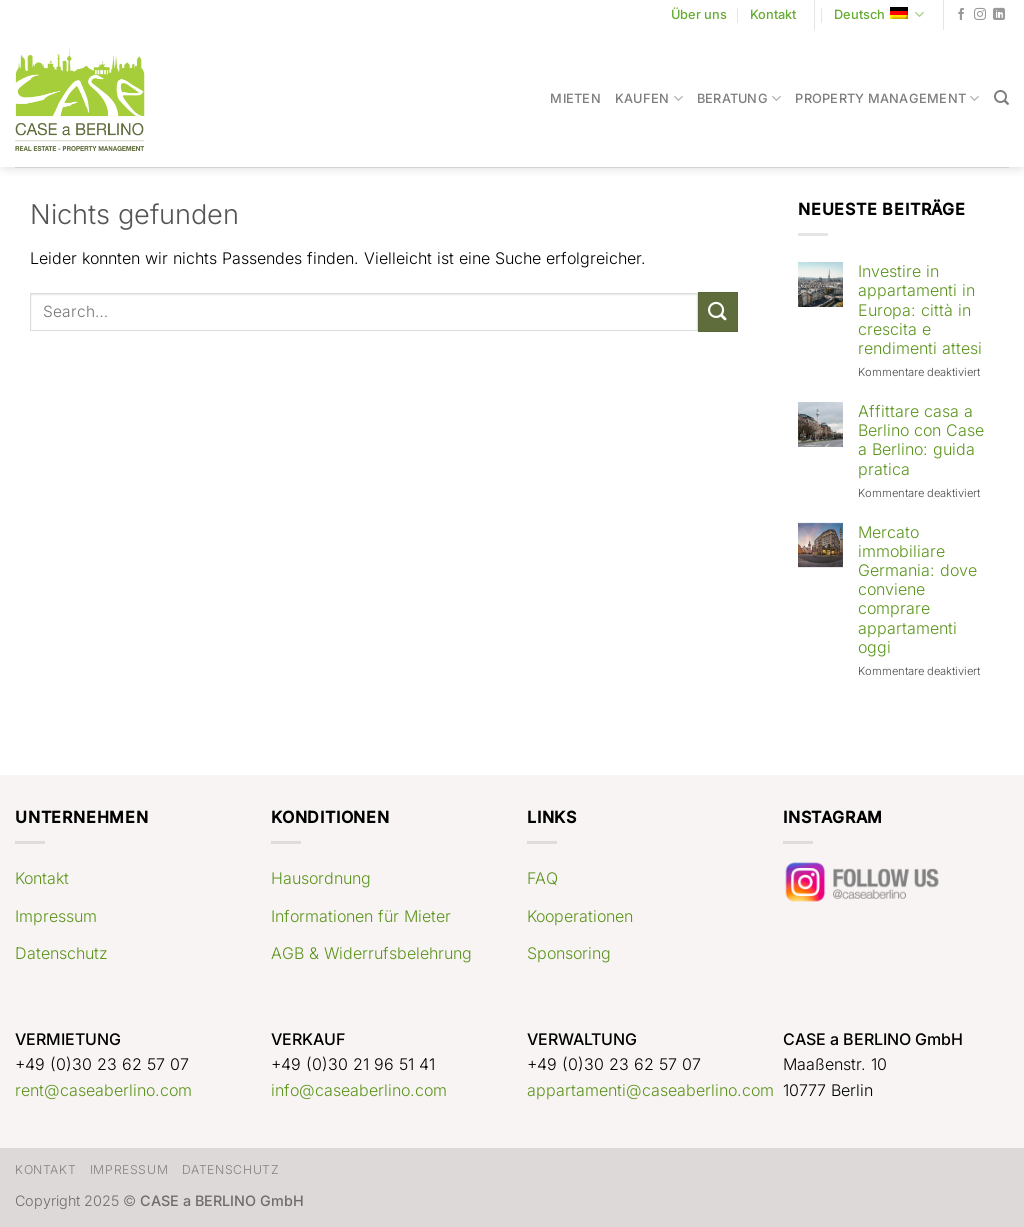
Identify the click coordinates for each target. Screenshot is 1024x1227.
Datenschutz (61, 953)
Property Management (887, 98)
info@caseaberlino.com (359, 1090)
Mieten (575, 98)
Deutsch (879, 14)
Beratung (739, 98)
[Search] (1001, 98)
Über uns (699, 14)
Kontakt (773, 14)
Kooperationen (580, 916)
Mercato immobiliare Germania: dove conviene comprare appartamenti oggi (917, 590)
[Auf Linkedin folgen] (999, 15)
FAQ (542, 878)
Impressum (56, 916)
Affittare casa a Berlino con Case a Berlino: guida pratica (921, 440)
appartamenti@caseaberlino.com (650, 1090)
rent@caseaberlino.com (103, 1090)
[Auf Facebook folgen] (961, 15)
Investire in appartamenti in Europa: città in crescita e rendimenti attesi (920, 310)
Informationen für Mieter (361, 916)
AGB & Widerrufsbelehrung (371, 953)
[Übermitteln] (718, 311)
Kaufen (649, 98)
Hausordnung (321, 878)
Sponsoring (569, 953)
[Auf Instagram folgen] (980, 15)
